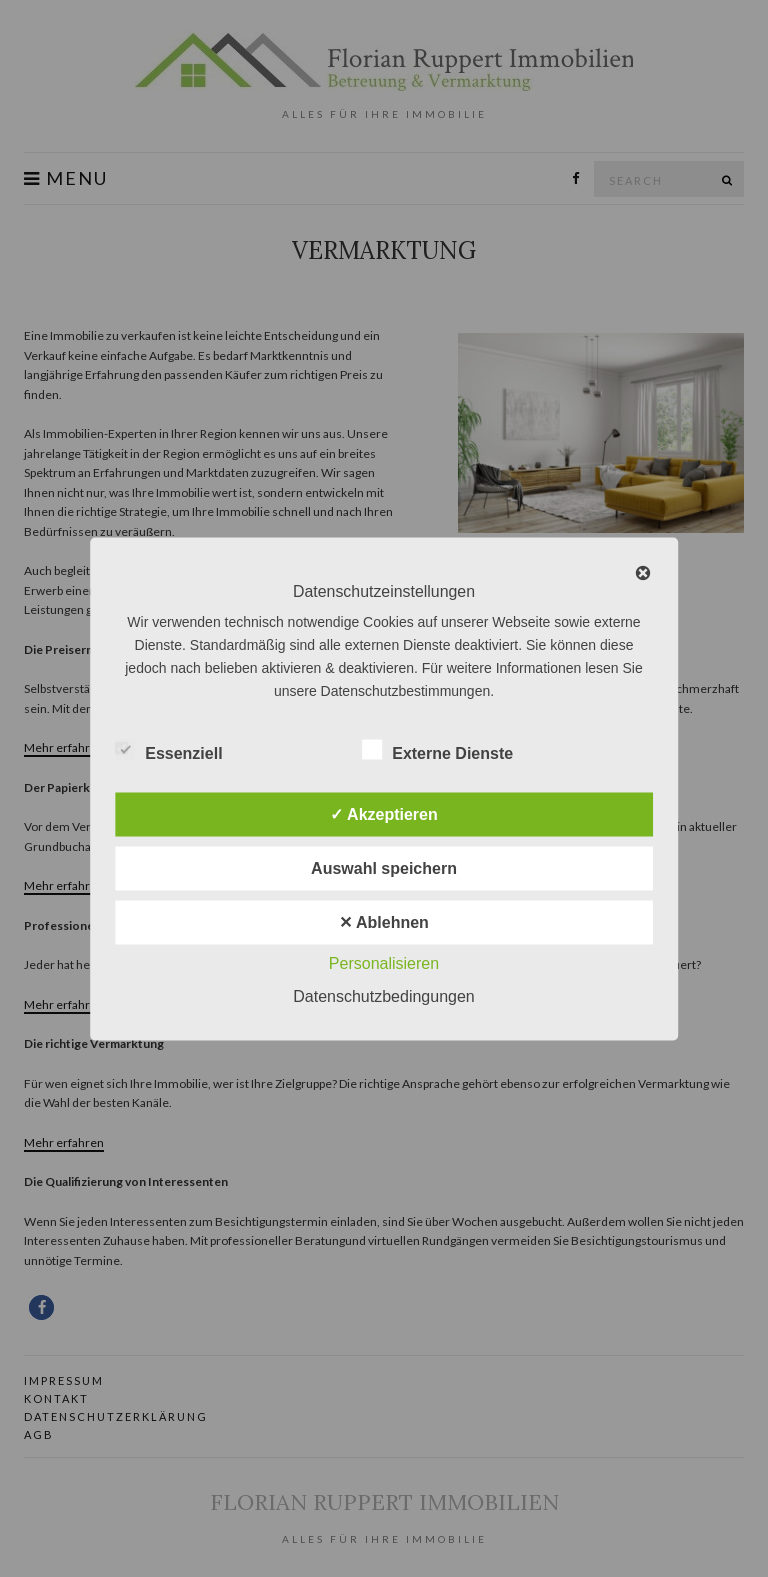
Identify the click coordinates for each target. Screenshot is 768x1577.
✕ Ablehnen (384, 921)
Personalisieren (384, 962)
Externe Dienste (437, 750)
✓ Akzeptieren (384, 813)
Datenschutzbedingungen (383, 995)
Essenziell (168, 750)
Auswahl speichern (384, 867)
